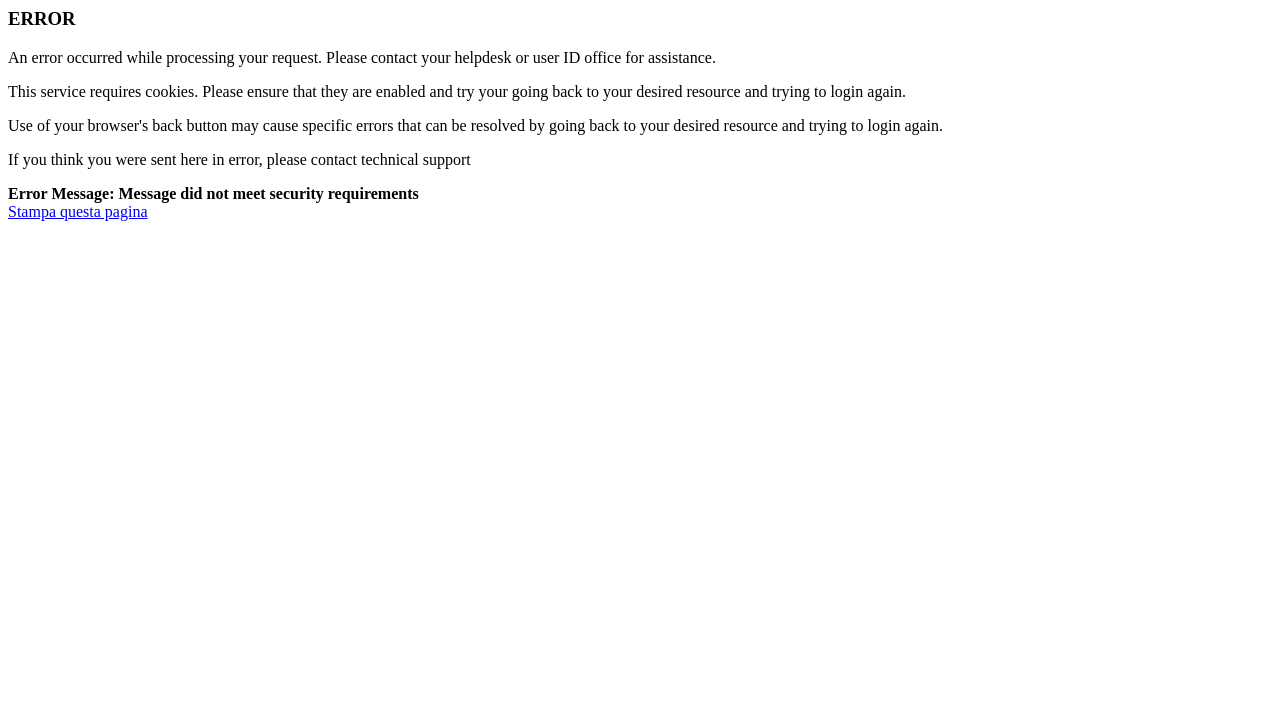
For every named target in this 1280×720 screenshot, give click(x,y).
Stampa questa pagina (78, 211)
